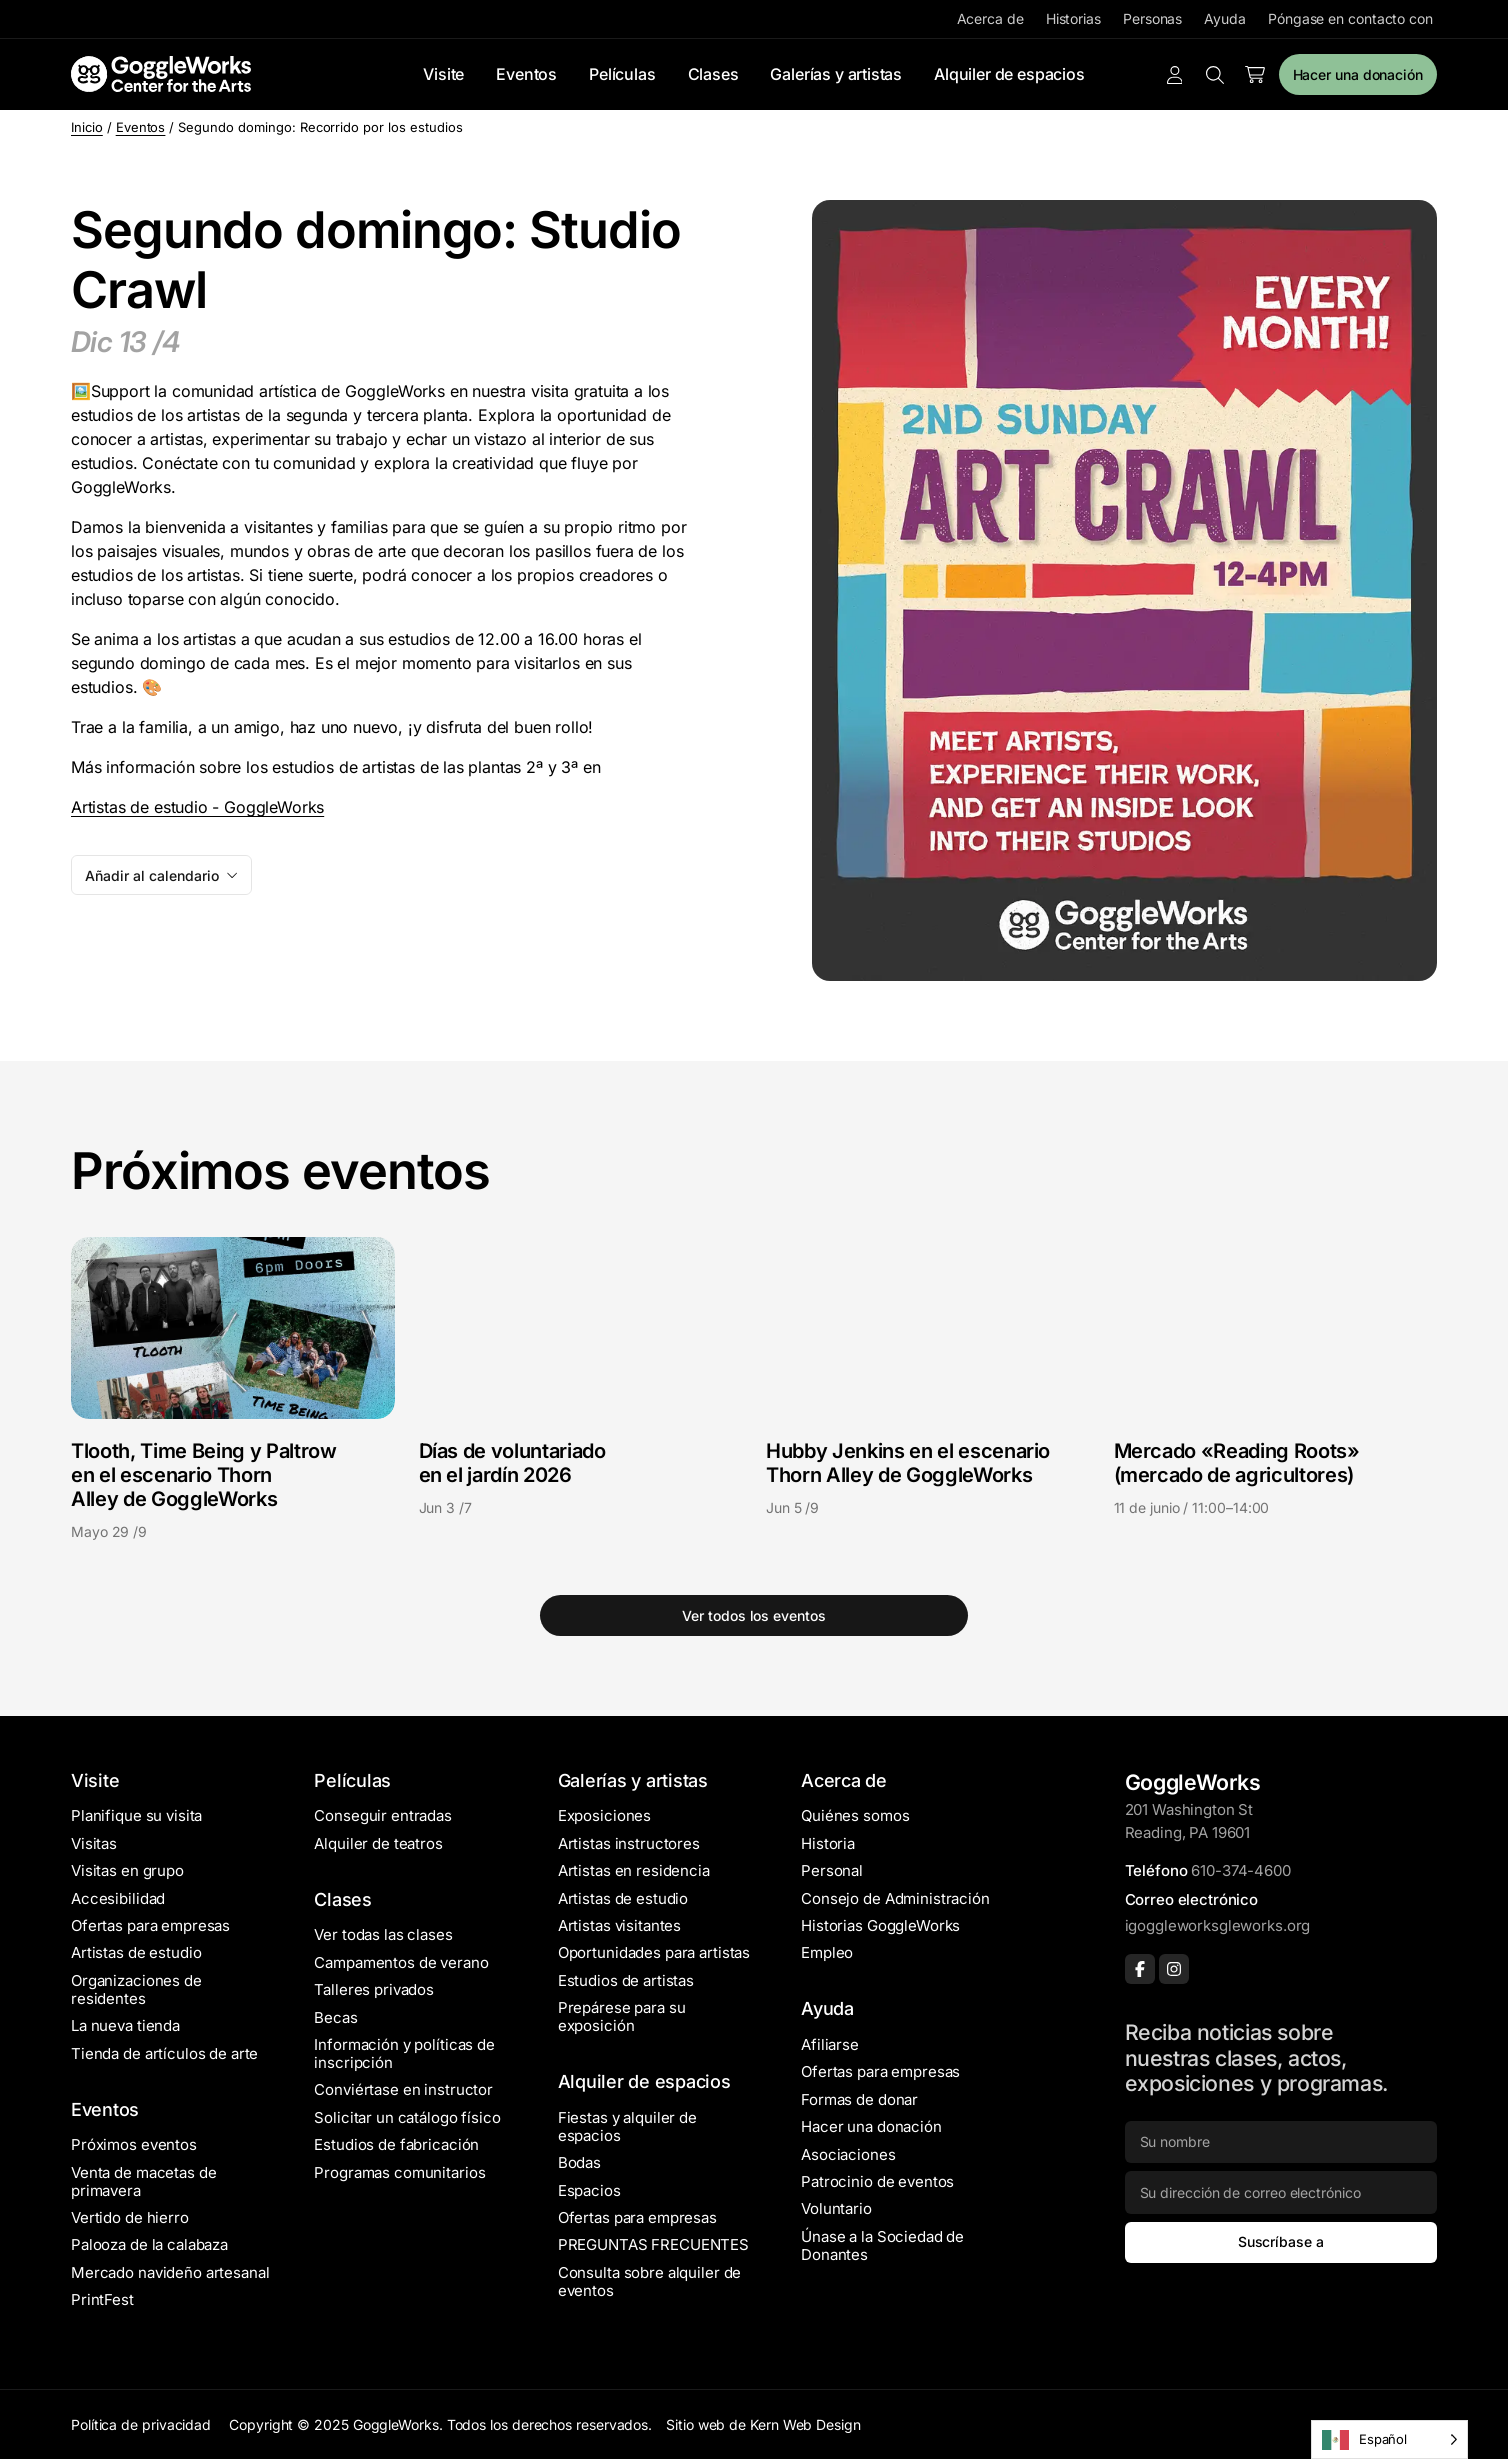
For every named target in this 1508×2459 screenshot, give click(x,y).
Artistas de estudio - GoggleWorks (197, 807)
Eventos (526, 74)
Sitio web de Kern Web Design (763, 2424)
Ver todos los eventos (753, 1615)
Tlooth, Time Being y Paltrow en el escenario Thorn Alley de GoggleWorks (203, 1475)
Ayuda (1225, 18)
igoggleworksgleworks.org (1218, 1925)
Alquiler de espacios (1009, 74)
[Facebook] (1140, 1969)
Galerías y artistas (836, 74)
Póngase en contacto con (1350, 18)
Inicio (87, 127)
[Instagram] (1174, 1969)
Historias (1073, 18)
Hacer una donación (1358, 74)
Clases (713, 74)
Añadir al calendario (152, 875)
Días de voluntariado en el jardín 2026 (512, 1463)
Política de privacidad (141, 2424)
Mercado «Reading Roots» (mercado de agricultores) (1237, 1463)
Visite (443, 74)
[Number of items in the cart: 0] (1255, 75)
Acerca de (990, 18)
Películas (622, 74)
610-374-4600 (1240, 1870)
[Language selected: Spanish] (1389, 2439)
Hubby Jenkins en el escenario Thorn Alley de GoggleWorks (908, 1463)
